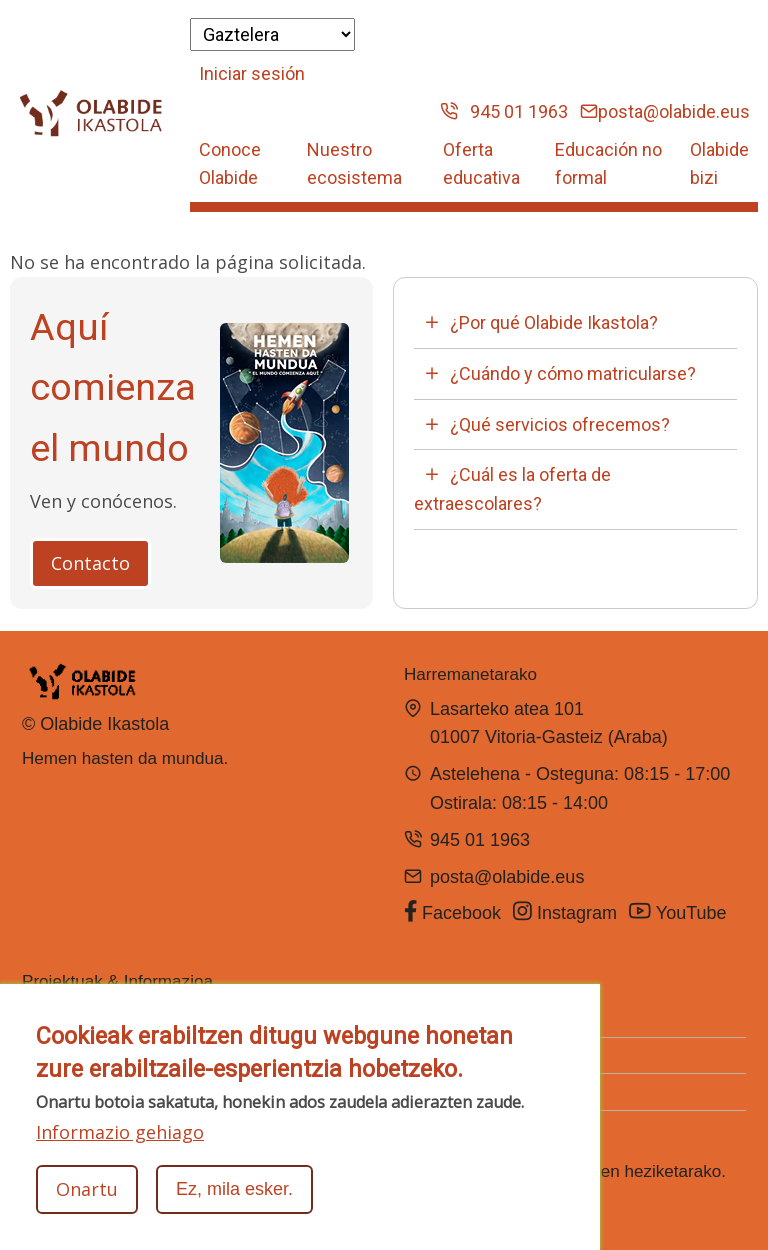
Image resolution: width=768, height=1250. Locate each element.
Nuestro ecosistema (354, 164)
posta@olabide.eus (665, 111)
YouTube (680, 912)
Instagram (565, 912)
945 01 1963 (504, 111)
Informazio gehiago (120, 1133)
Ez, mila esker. (234, 1190)
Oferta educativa (481, 164)
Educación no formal (608, 164)
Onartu (87, 1190)
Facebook (452, 912)
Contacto (90, 563)
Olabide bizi (719, 164)
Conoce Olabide (230, 164)
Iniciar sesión (252, 73)
